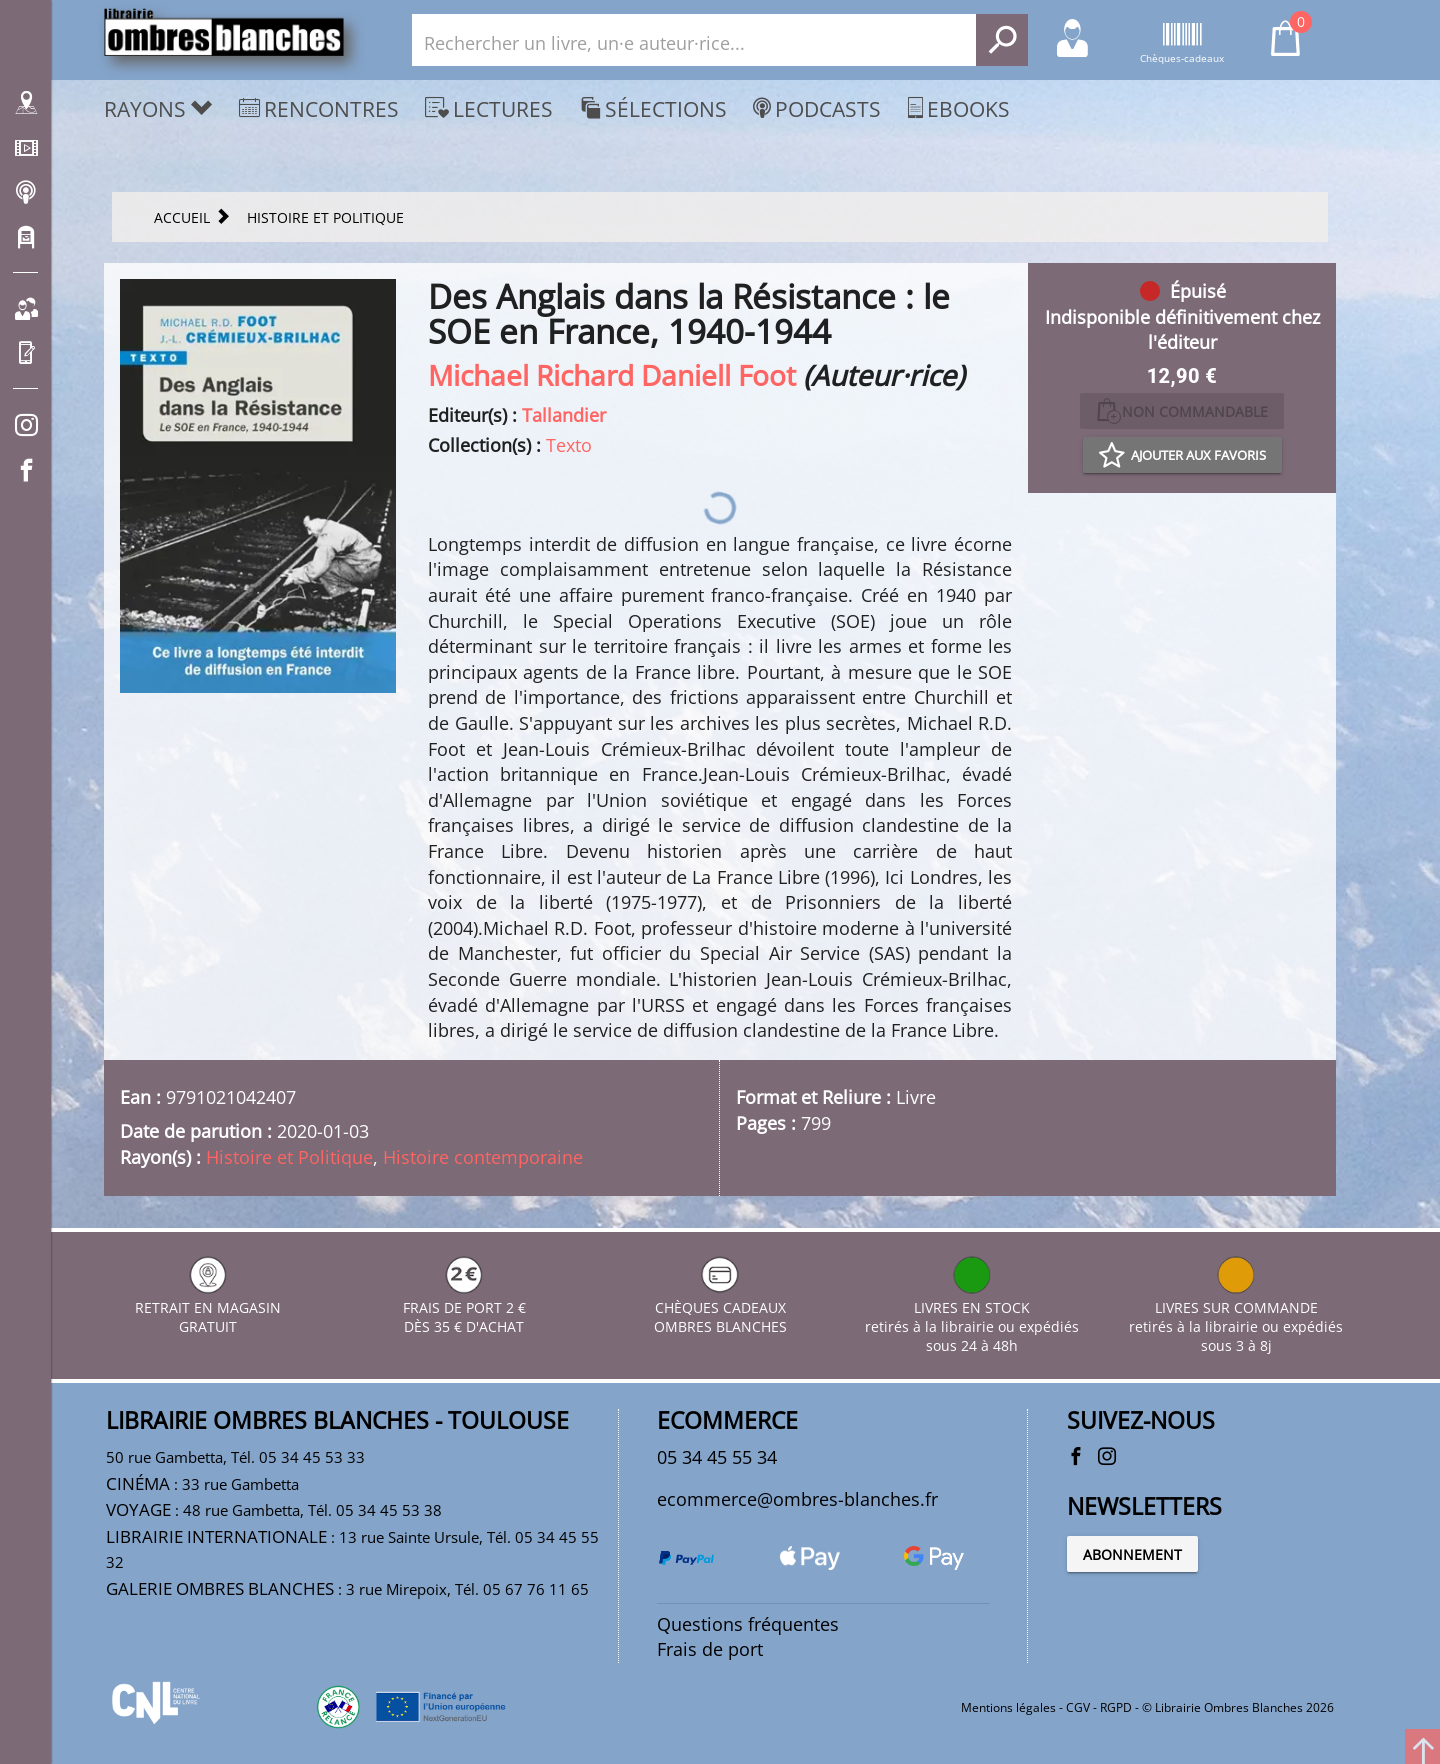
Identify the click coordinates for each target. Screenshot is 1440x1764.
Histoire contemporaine (483, 1157)
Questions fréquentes (748, 1624)
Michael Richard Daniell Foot (612, 375)
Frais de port (710, 1649)
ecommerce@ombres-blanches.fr (797, 1499)
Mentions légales (1008, 1707)
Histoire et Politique (289, 1157)
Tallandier (564, 415)
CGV (1078, 1707)
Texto (569, 445)
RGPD (1116, 1707)
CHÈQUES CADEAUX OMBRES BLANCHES (720, 1307)
